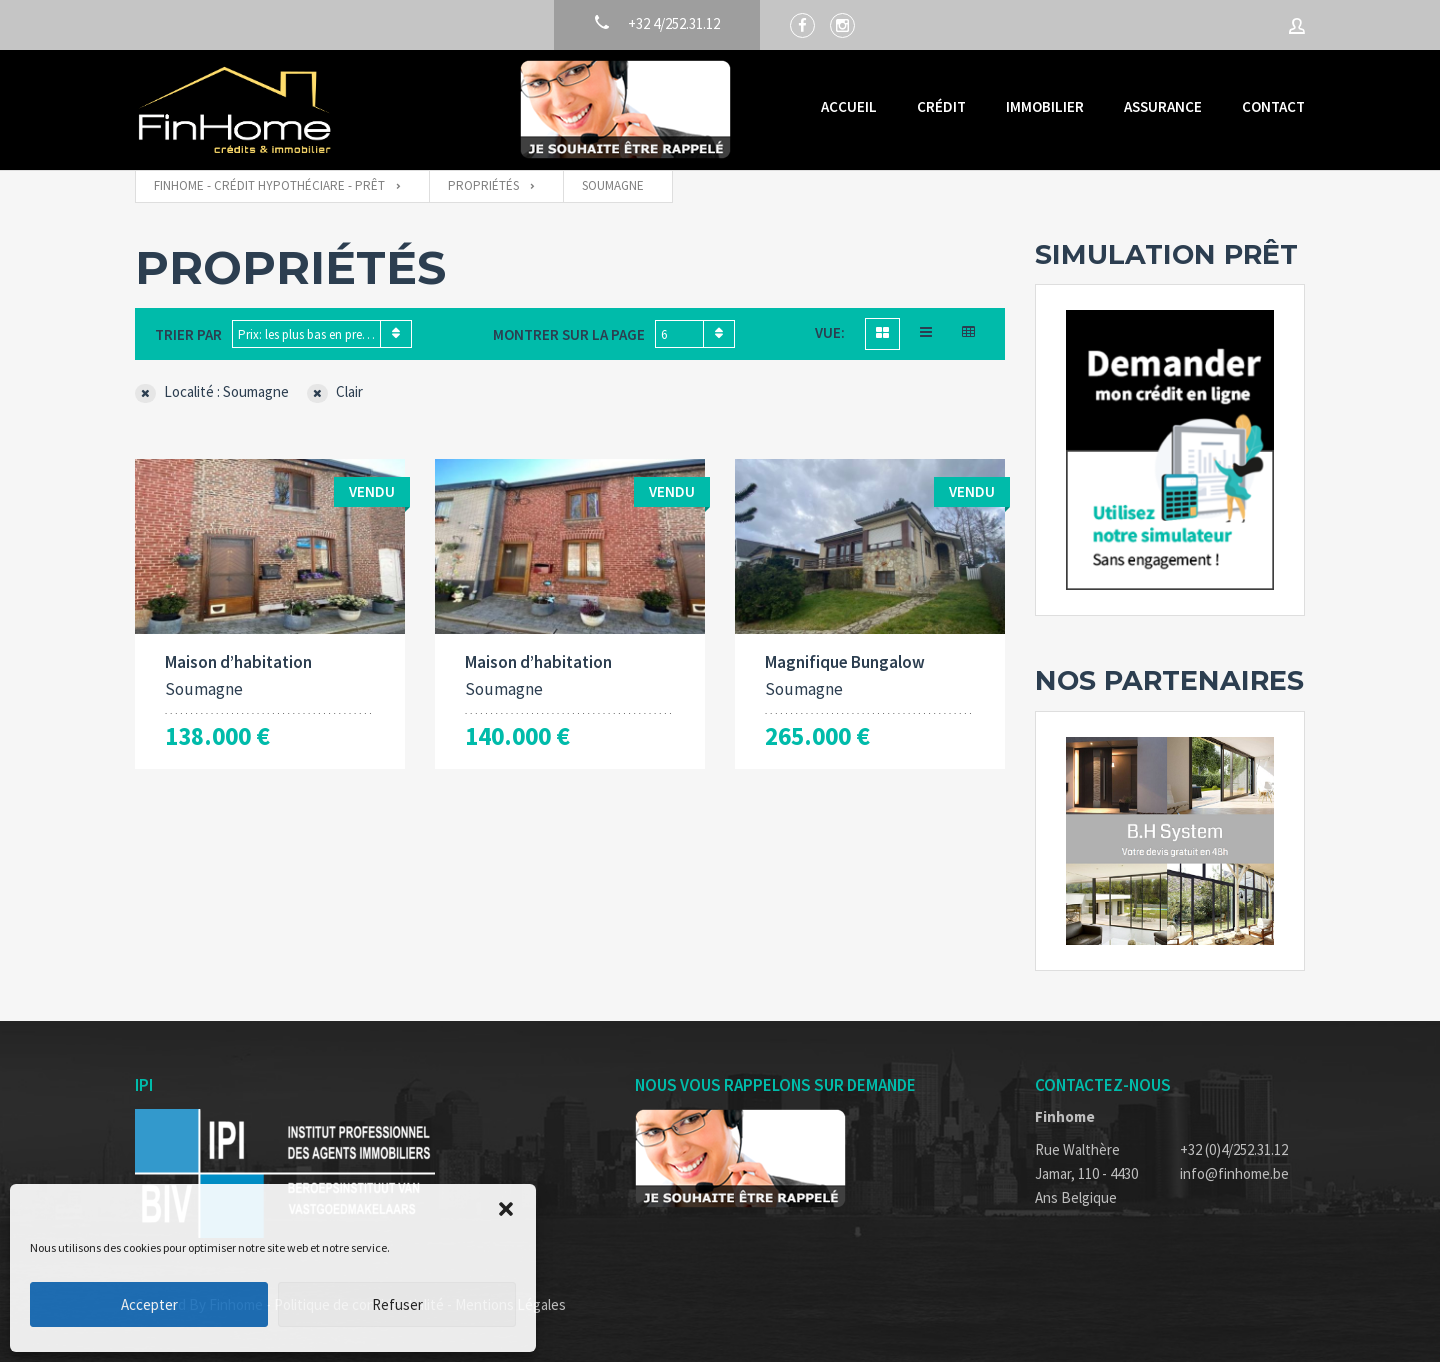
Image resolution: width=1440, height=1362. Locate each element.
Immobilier (1045, 106)
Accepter (149, 1304)
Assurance (1163, 106)
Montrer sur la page (569, 334)
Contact (1273, 106)
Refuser (397, 1304)
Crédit (941, 106)
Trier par (188, 334)
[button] (506, 1209)
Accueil (849, 106)
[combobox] (322, 334)
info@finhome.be (1234, 1173)
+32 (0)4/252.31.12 (1234, 1149)
